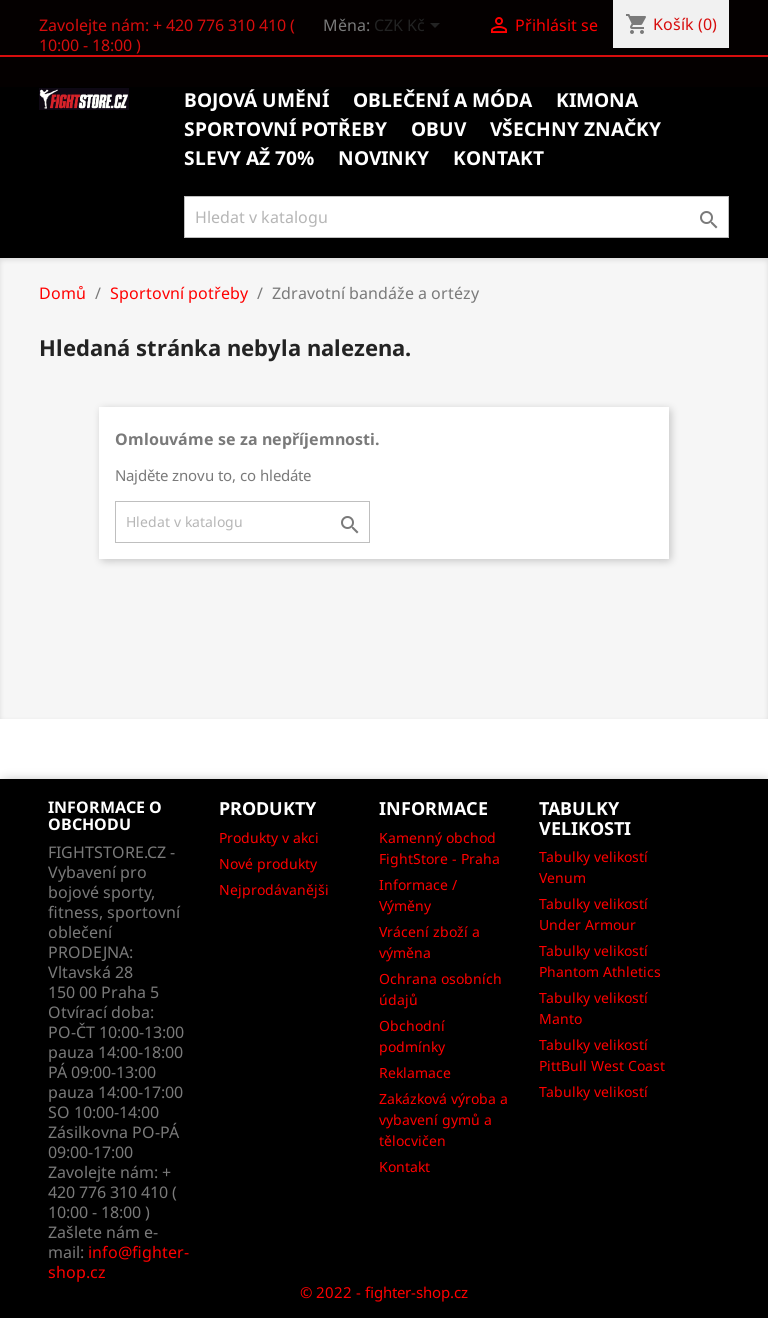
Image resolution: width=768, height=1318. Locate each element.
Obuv (438, 129)
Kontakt (404, 1166)
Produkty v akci (269, 837)
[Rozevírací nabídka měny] (410, 27)
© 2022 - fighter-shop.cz (384, 1292)
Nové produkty (268, 863)
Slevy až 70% (249, 158)
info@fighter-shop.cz (118, 1262)
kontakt (498, 158)
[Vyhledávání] (456, 217)
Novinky (383, 158)
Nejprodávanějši (274, 889)
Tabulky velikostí (593, 1091)
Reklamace (415, 1072)
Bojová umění (256, 100)
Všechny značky (575, 129)
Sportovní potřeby (285, 129)
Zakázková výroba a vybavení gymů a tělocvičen (443, 1119)
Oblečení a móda (442, 100)
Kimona (597, 100)
